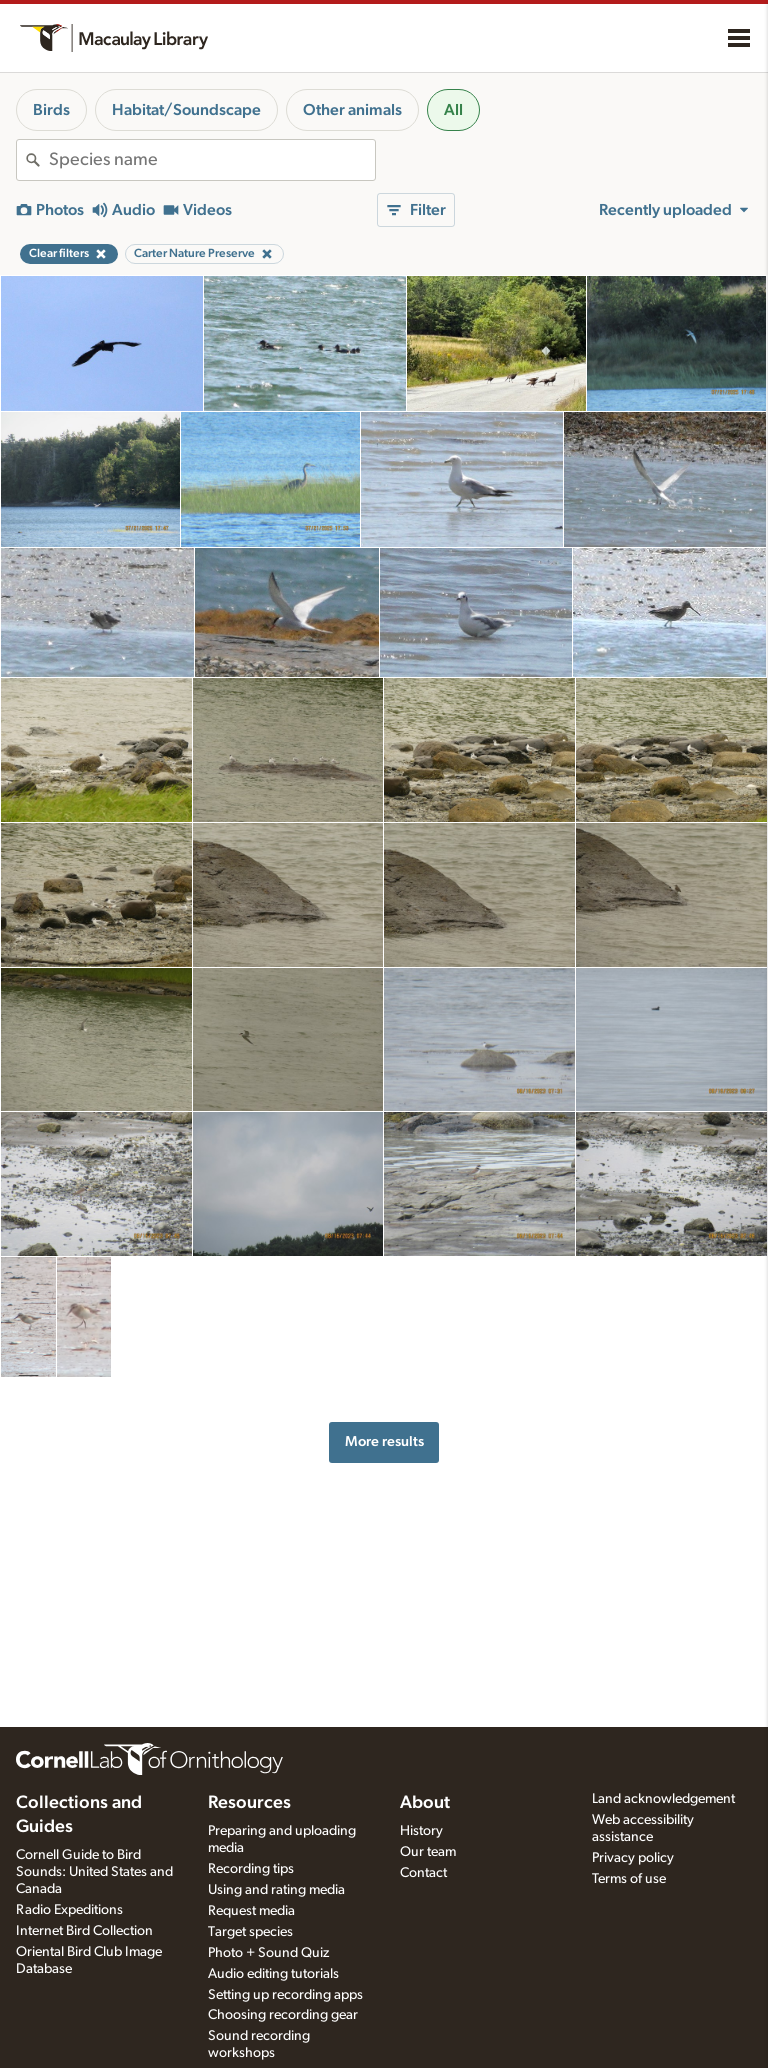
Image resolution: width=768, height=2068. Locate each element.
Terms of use (629, 1879)
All (453, 110)
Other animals (352, 110)
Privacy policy (633, 1858)
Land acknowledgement (663, 1799)
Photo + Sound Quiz (268, 1953)
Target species (250, 1932)
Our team (428, 1852)
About (425, 1803)
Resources (249, 1803)
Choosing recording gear (283, 2015)
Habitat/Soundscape (186, 110)
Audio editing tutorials (273, 1974)
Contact (423, 1873)
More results (384, 1441)
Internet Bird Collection (84, 1931)
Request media (251, 1911)
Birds (51, 110)
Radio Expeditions (69, 1910)
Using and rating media (276, 1890)
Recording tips (251, 1869)
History (421, 1831)
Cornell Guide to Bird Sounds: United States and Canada (94, 1872)
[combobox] (212, 160)
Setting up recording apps (285, 1995)
